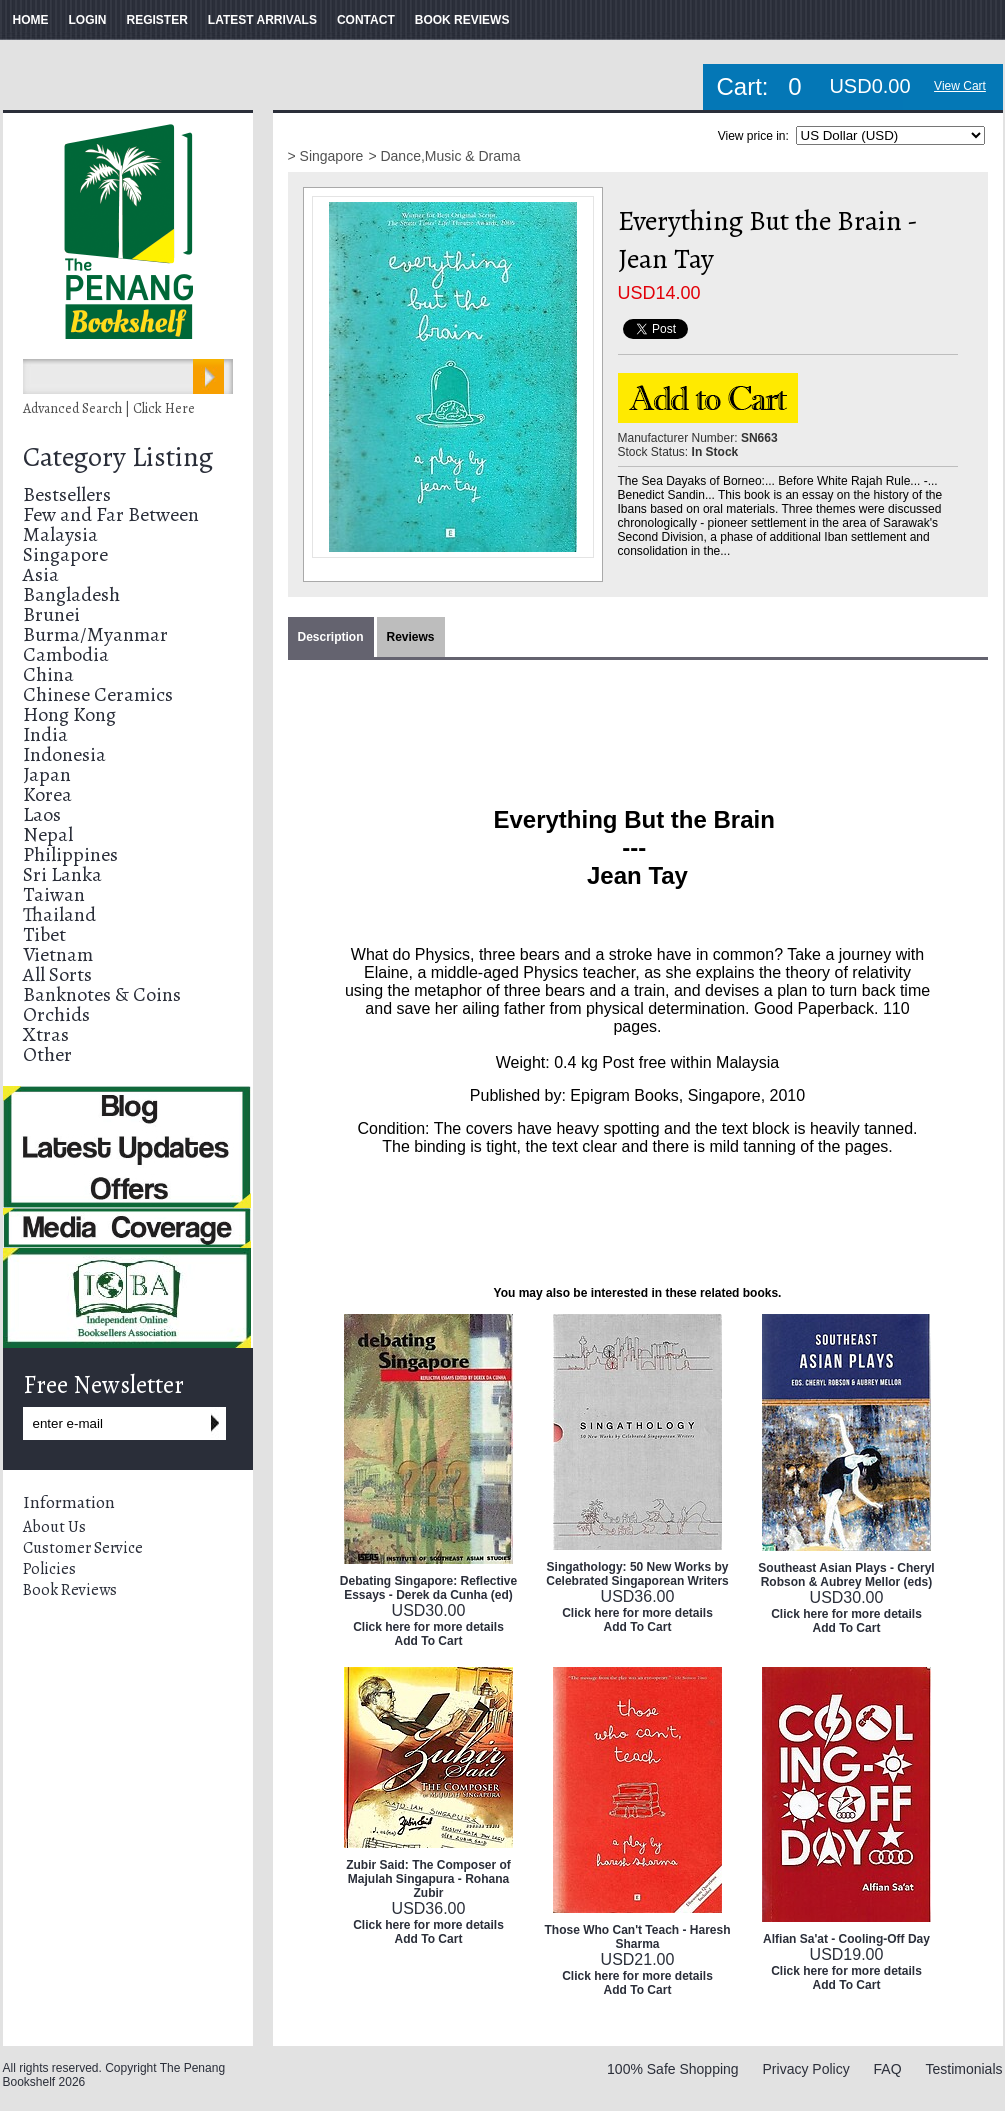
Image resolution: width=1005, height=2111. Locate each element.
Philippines (70, 854)
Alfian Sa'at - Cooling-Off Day (846, 1939)
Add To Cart (429, 1641)
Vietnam (58, 954)
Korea (47, 794)
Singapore (65, 554)
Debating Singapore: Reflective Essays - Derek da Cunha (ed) (428, 1588)
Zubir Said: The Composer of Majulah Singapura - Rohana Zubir (428, 1879)
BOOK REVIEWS (462, 20)
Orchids (56, 1014)
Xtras (46, 1034)
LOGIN (88, 20)
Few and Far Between (111, 514)
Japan (47, 774)
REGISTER (157, 20)
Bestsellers (67, 494)
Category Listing (118, 457)
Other (47, 1054)
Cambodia (66, 654)
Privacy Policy (806, 2069)
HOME (31, 20)
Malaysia (60, 534)
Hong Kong (69, 714)
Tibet (44, 934)
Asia (41, 574)
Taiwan (54, 894)
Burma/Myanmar (95, 634)
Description (331, 637)
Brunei (51, 614)
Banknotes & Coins (102, 994)
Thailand (59, 914)
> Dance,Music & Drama (444, 156)
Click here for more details (428, 1627)
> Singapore (326, 156)
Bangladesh (71, 594)
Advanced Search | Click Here (109, 408)
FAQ (888, 2069)
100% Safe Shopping (673, 2069)
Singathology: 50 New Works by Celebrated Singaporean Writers (637, 1574)
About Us (54, 1527)
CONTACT (366, 20)
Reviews (411, 637)
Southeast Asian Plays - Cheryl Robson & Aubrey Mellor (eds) (846, 1575)
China (48, 674)
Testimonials (963, 2069)
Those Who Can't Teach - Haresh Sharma (638, 1937)
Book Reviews (70, 1590)
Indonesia (64, 754)
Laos (42, 814)
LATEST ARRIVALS (262, 20)
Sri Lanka (62, 874)
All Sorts (57, 974)
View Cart (960, 86)
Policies (49, 1569)
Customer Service (83, 1548)
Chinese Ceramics (98, 694)
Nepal (48, 834)
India (45, 734)
